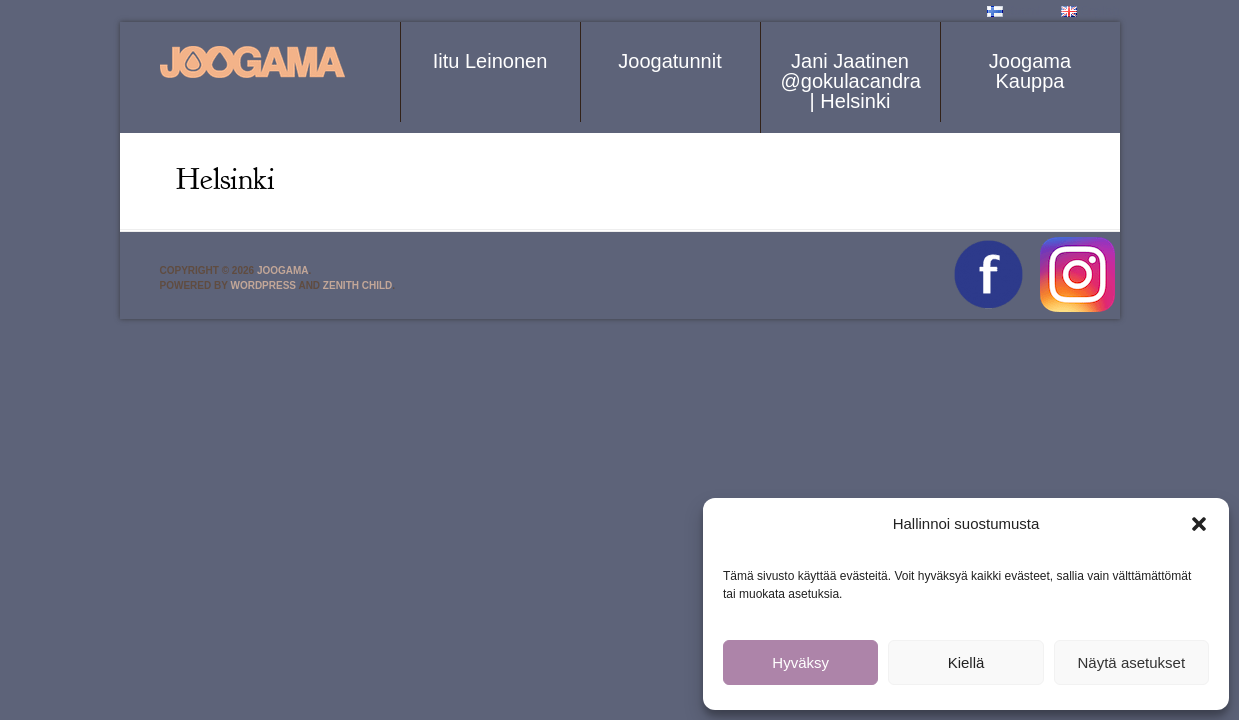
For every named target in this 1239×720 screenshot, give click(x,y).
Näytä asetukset (1132, 662)
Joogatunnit (669, 61)
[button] (1199, 524)
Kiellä (966, 662)
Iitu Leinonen (490, 61)
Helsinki (225, 179)
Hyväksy (800, 662)
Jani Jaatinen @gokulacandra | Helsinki (851, 81)
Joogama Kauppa (1030, 71)
